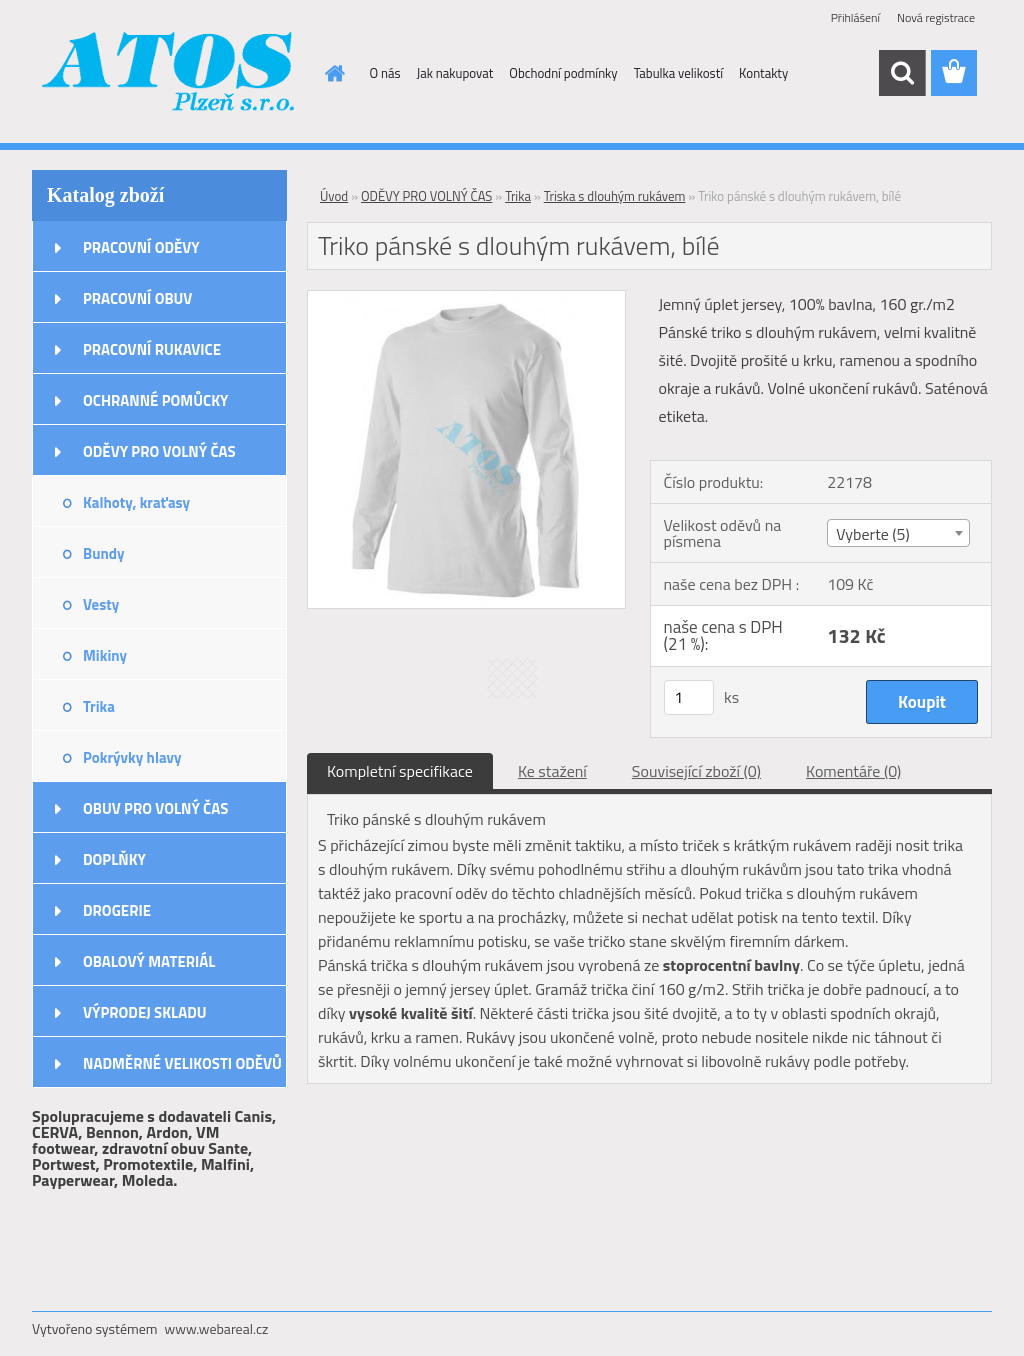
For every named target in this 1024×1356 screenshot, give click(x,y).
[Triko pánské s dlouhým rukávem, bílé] (466, 299)
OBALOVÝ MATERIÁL (149, 961)
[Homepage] (332, 73)
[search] (902, 73)
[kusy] (689, 697)
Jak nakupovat (455, 73)
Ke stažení (552, 771)
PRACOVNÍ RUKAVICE (152, 349)
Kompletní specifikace (400, 771)
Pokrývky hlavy (132, 757)
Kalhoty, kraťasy (136, 502)
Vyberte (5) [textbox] (873, 534)
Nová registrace (936, 17)
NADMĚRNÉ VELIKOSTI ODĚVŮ (182, 1063)
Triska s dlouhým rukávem (615, 196)
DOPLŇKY (114, 859)
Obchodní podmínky (563, 73)
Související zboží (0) (696, 771)
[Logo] (169, 74)
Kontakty (763, 73)
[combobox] (898, 533)
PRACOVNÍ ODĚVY (141, 247)
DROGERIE (117, 910)
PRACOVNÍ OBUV (137, 298)
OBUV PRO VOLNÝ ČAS (155, 808)
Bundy (103, 553)
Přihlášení (855, 17)
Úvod (334, 196)
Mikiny (105, 655)
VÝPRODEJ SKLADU (145, 1012)
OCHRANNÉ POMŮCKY (155, 400)
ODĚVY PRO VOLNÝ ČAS (159, 451)
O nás (385, 73)
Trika (99, 706)
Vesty (101, 604)
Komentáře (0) (853, 771)
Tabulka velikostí (678, 73)
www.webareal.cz (217, 1328)
